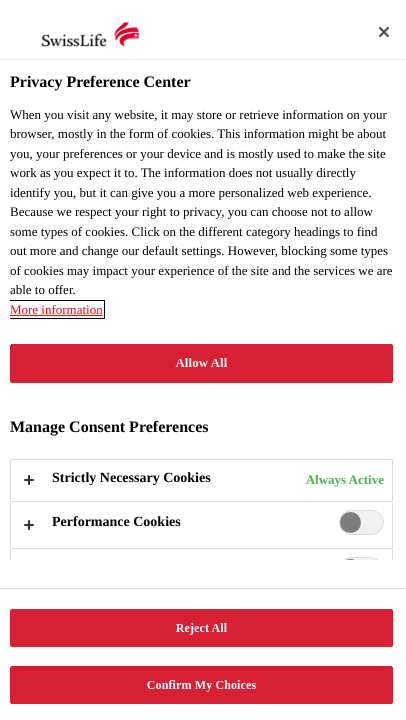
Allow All (202, 363)
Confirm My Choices (201, 685)
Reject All (202, 628)
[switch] (361, 522)
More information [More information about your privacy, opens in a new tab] (56, 309)
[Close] (384, 32)
